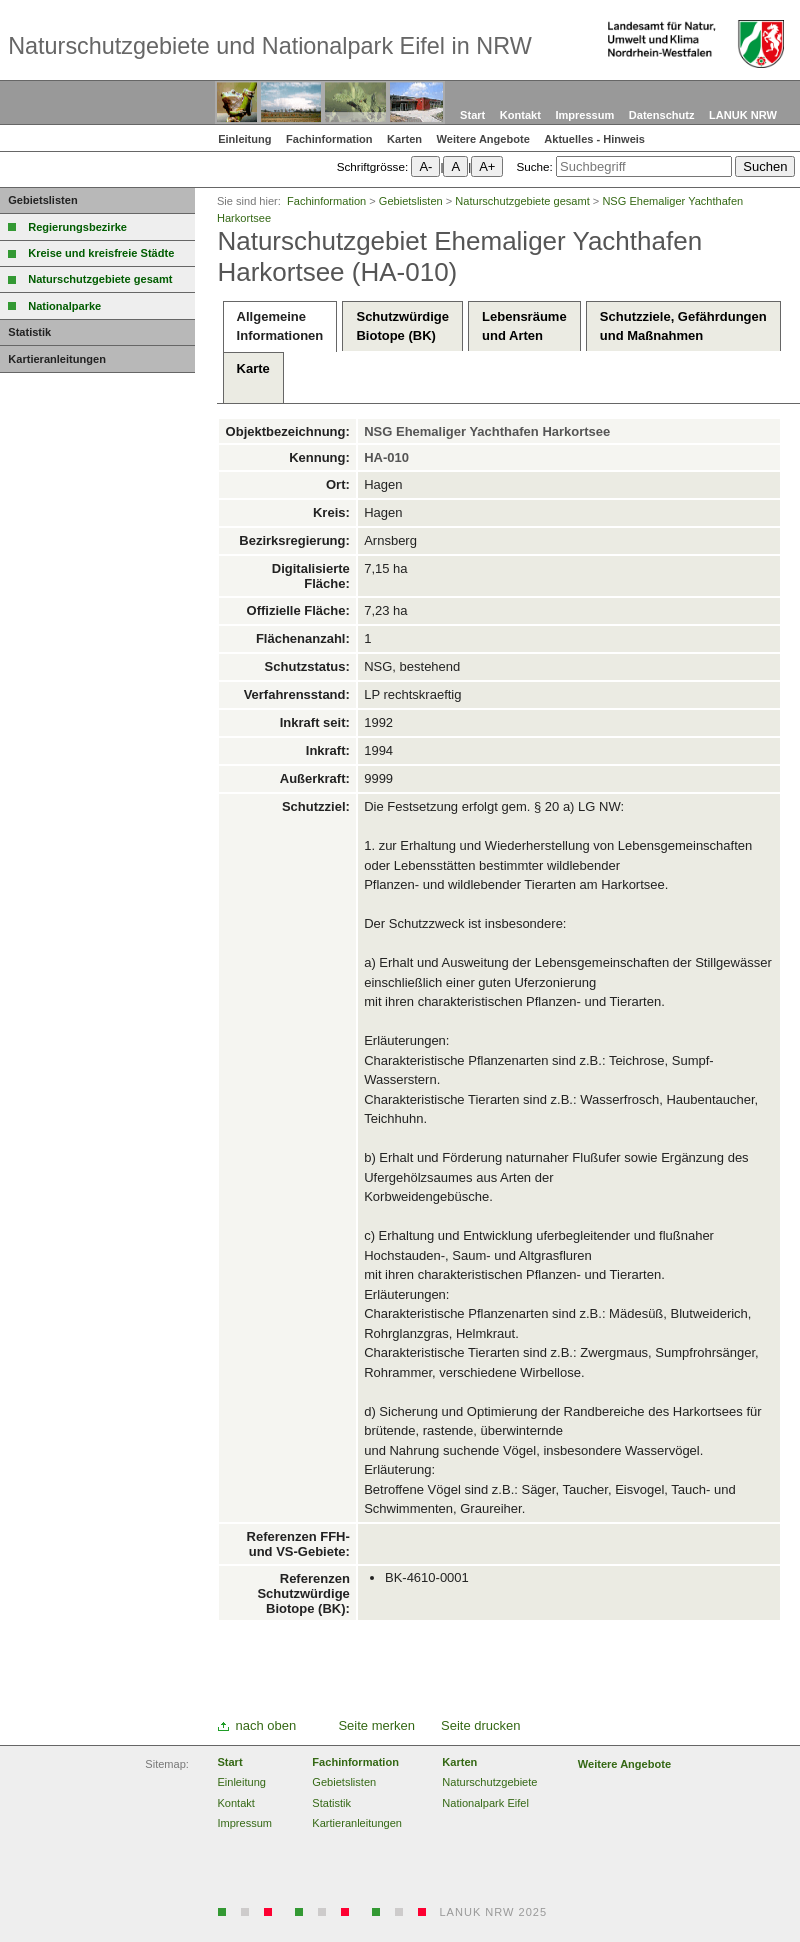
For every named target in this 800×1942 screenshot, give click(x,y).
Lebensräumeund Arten (524, 325)
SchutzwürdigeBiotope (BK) (402, 325)
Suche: (534, 166)
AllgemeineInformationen (280, 325)
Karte (253, 377)
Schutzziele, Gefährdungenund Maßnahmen (683, 325)
